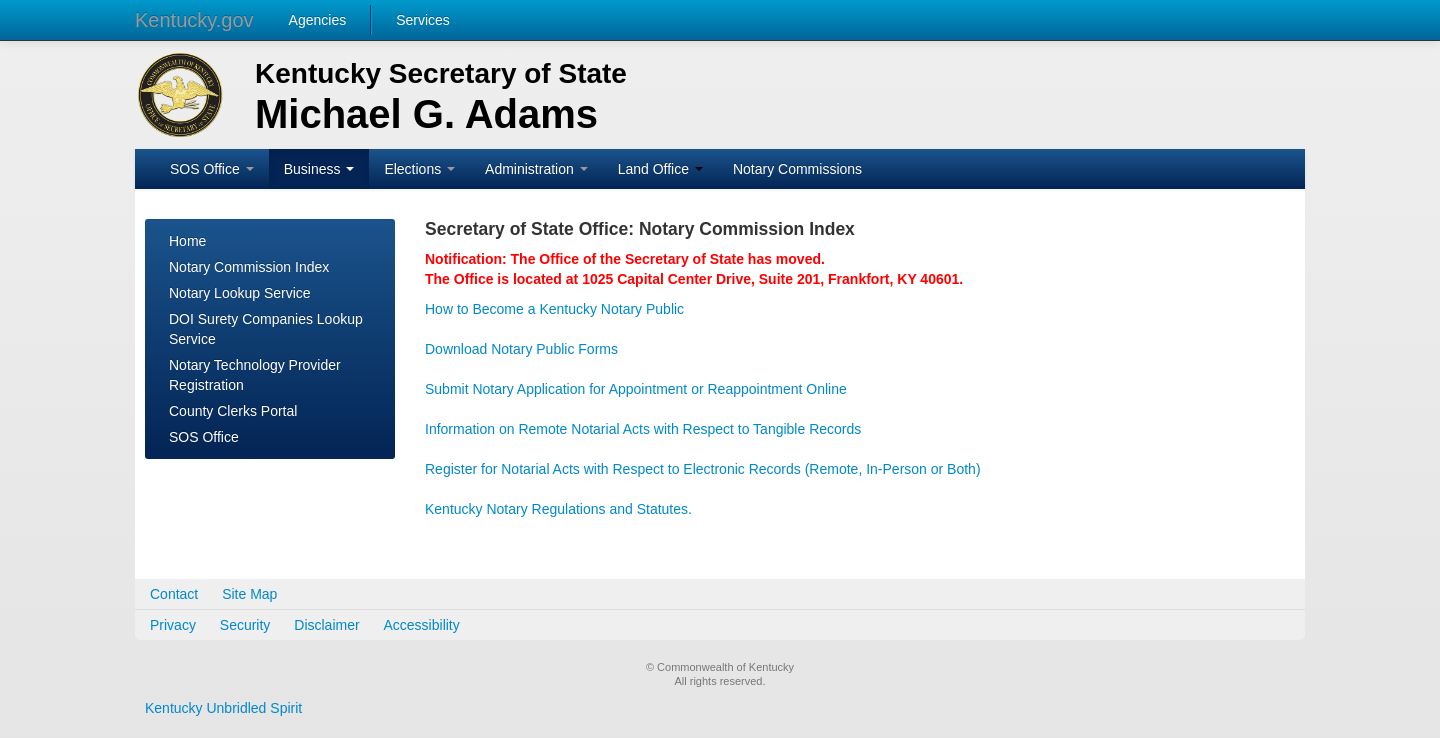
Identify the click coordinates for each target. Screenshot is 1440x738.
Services (423, 20)
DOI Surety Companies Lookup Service (266, 329)
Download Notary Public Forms (521, 349)
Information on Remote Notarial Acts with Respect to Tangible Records (643, 429)
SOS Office (212, 169)
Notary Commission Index (249, 267)
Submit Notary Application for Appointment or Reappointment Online (636, 389)
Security (245, 625)
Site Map (249, 594)
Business (319, 169)
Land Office (660, 169)
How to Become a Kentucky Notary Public (554, 309)
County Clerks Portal (233, 411)
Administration (536, 169)
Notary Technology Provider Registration (255, 375)
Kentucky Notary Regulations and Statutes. (558, 509)
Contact (174, 594)
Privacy (173, 625)
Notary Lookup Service (240, 293)
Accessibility (422, 625)
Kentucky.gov (194, 20)
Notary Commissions (797, 169)
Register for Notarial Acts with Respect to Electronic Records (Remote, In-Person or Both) (703, 469)
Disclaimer (326, 625)
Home (187, 241)
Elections (419, 169)
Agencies (318, 20)
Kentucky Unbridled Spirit (223, 708)
